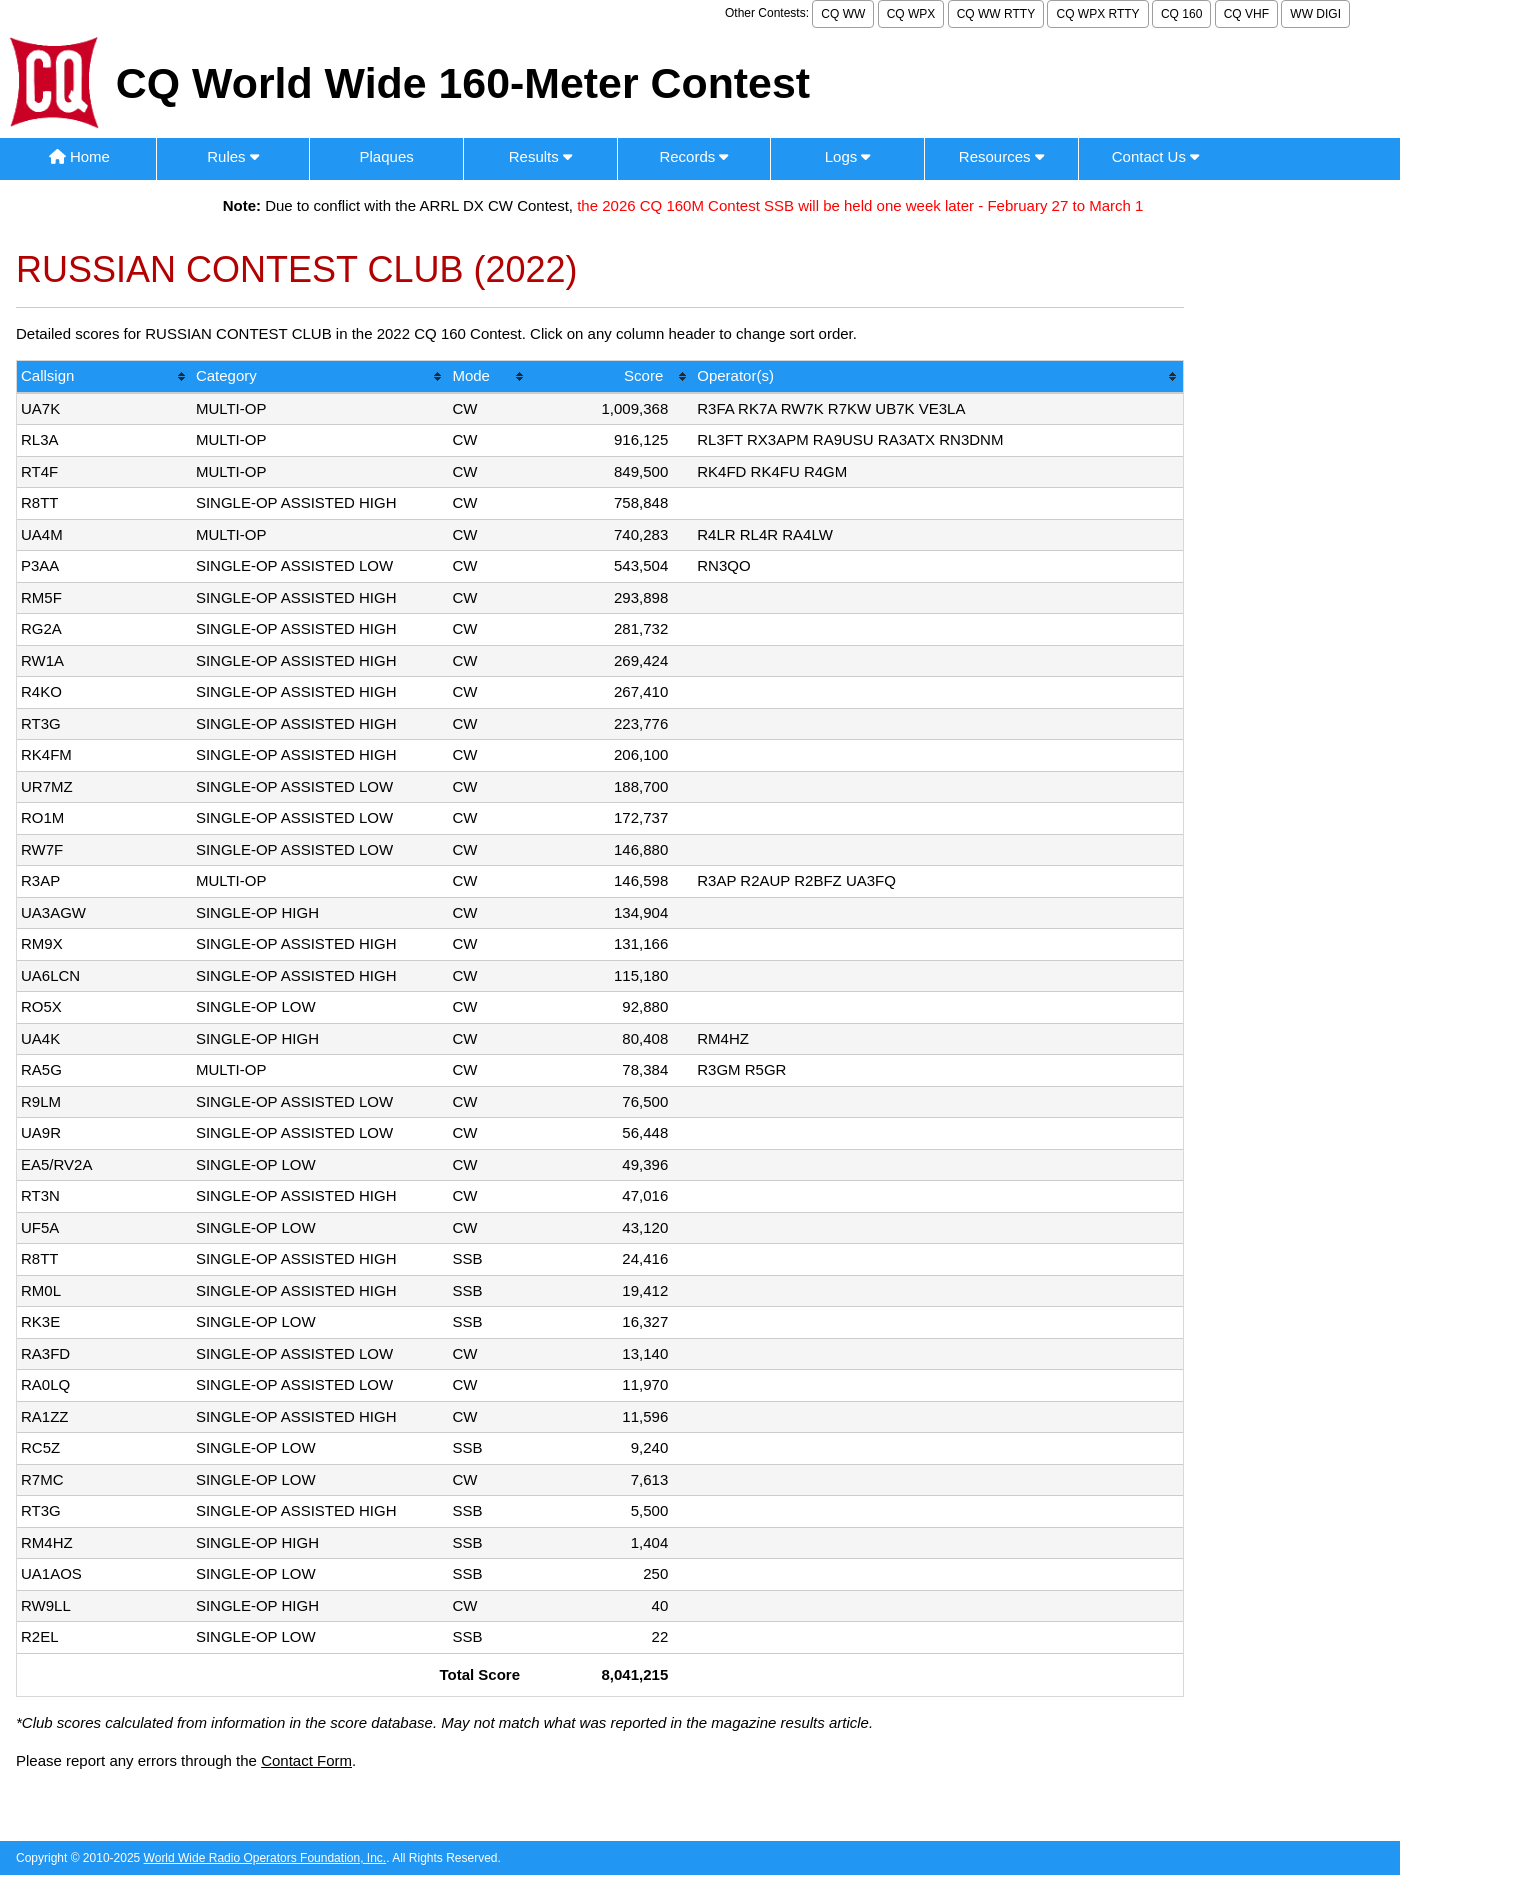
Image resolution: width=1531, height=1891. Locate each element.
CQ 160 (1181, 14)
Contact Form (306, 1760)
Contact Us (1155, 156)
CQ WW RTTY (996, 14)
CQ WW (843, 14)
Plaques (387, 156)
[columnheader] (104, 377)
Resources (1001, 156)
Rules (233, 156)
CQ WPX (911, 14)
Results (540, 156)
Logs (848, 156)
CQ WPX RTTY (1097, 14)
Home (79, 156)
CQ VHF (1246, 14)
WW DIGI (1315, 14)
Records (693, 156)
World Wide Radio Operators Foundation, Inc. (265, 1858)
